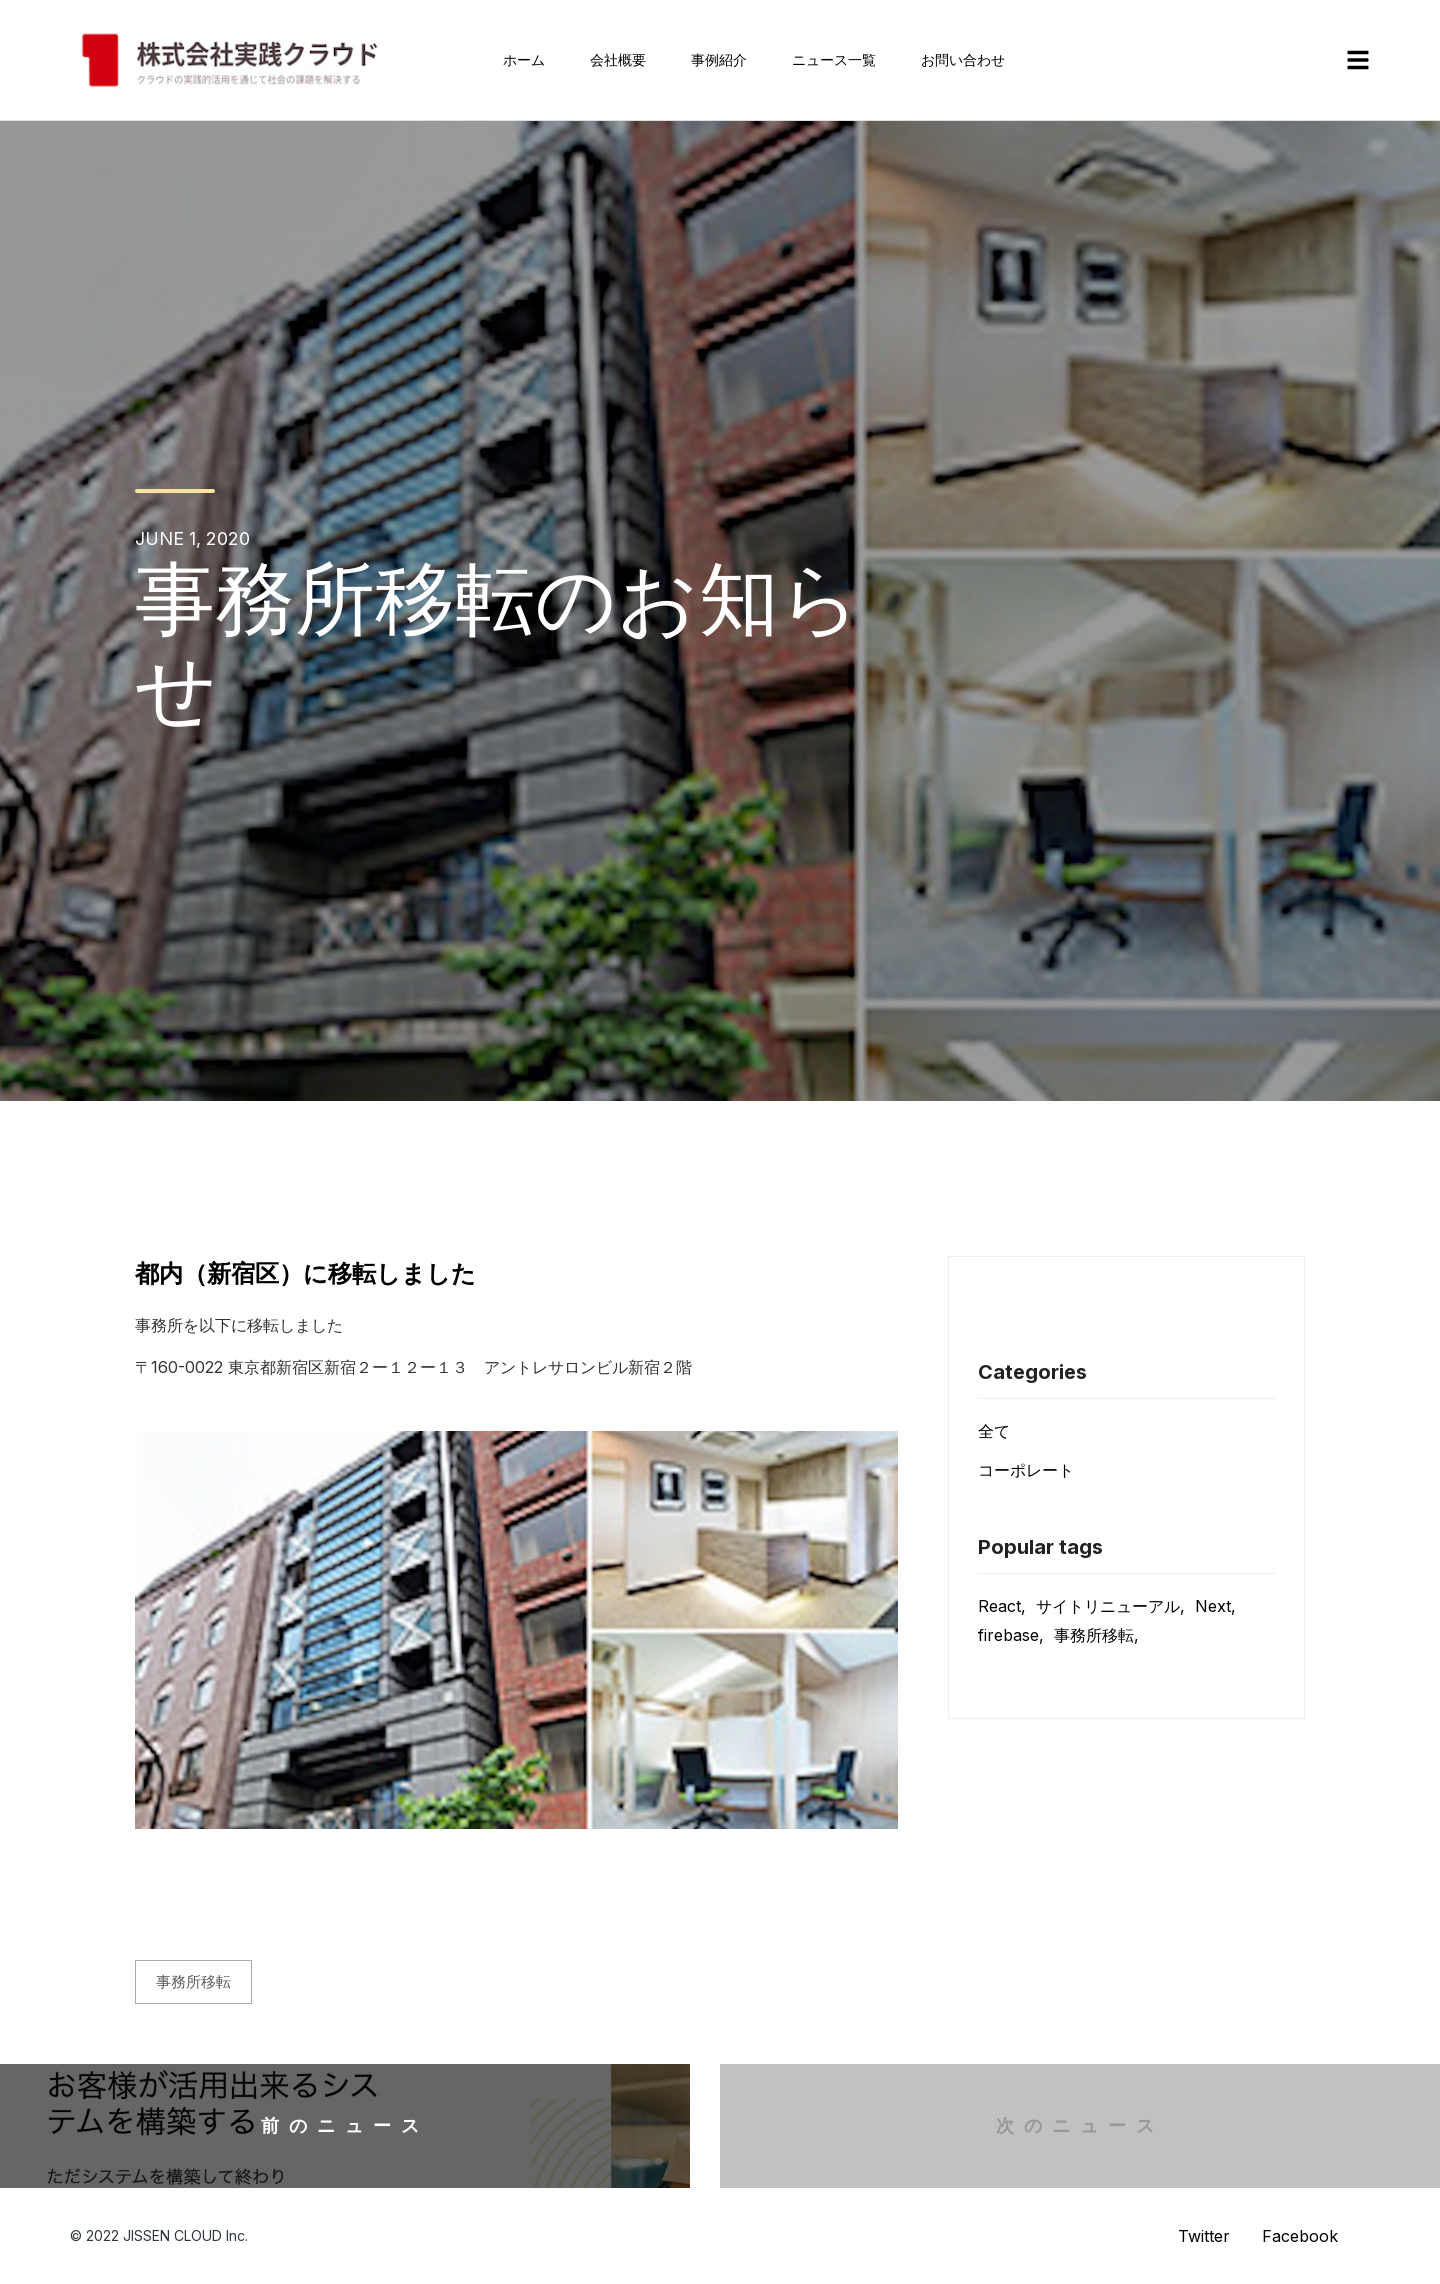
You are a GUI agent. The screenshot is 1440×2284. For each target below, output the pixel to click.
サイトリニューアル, (1110, 1606)
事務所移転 (193, 1981)
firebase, (1011, 1635)
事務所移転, (1096, 1635)
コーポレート (1026, 1470)
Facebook (1300, 2236)
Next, (1215, 1606)
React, (1002, 1606)
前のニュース (345, 2125)
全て (994, 1431)
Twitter (1204, 2236)
